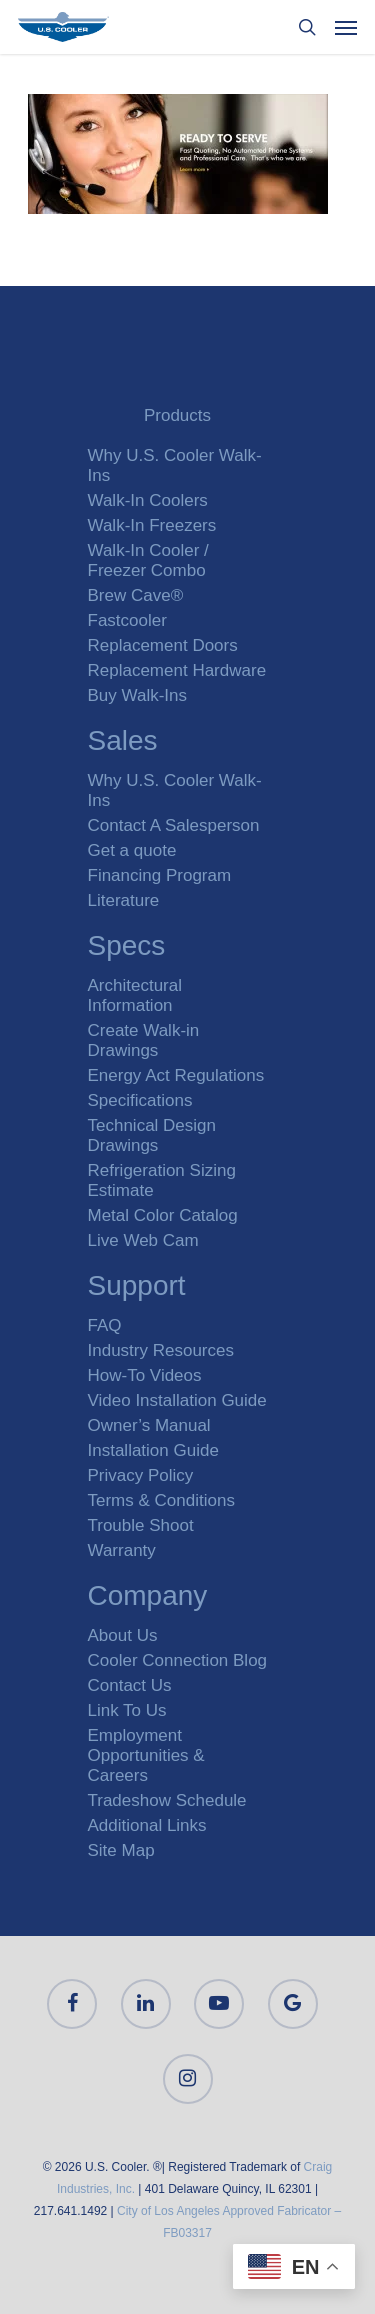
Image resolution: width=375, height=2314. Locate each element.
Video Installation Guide (177, 1400)
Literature (124, 900)
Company (148, 1598)
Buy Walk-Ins (138, 695)
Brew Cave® (136, 595)
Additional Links (147, 1825)
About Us (123, 1635)
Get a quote (132, 850)
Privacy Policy (141, 1475)
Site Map (121, 1850)
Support (137, 1288)
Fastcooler (127, 620)
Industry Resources (161, 1350)
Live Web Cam (143, 1240)
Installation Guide (153, 1450)
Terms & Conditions (161, 1500)
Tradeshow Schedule (167, 1800)
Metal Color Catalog (163, 1215)
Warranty (122, 1550)
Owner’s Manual (149, 1425)
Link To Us (127, 1710)
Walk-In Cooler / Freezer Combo (148, 560)
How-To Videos (145, 1375)
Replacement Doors (163, 645)
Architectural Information (135, 995)
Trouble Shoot (141, 1525)
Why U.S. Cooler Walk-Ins (175, 465)
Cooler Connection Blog (178, 1660)
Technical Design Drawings (152, 1135)
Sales (123, 743)
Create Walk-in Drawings (144, 1040)
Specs (127, 948)
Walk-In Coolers (148, 500)
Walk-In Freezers (152, 525)
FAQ (105, 1325)
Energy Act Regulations (176, 1075)
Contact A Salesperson (174, 825)
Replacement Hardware (177, 670)
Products (177, 415)
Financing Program (160, 875)
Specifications (140, 1100)
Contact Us (130, 1685)
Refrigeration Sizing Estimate (162, 1180)
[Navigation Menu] (346, 27)
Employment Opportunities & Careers (146, 1755)
